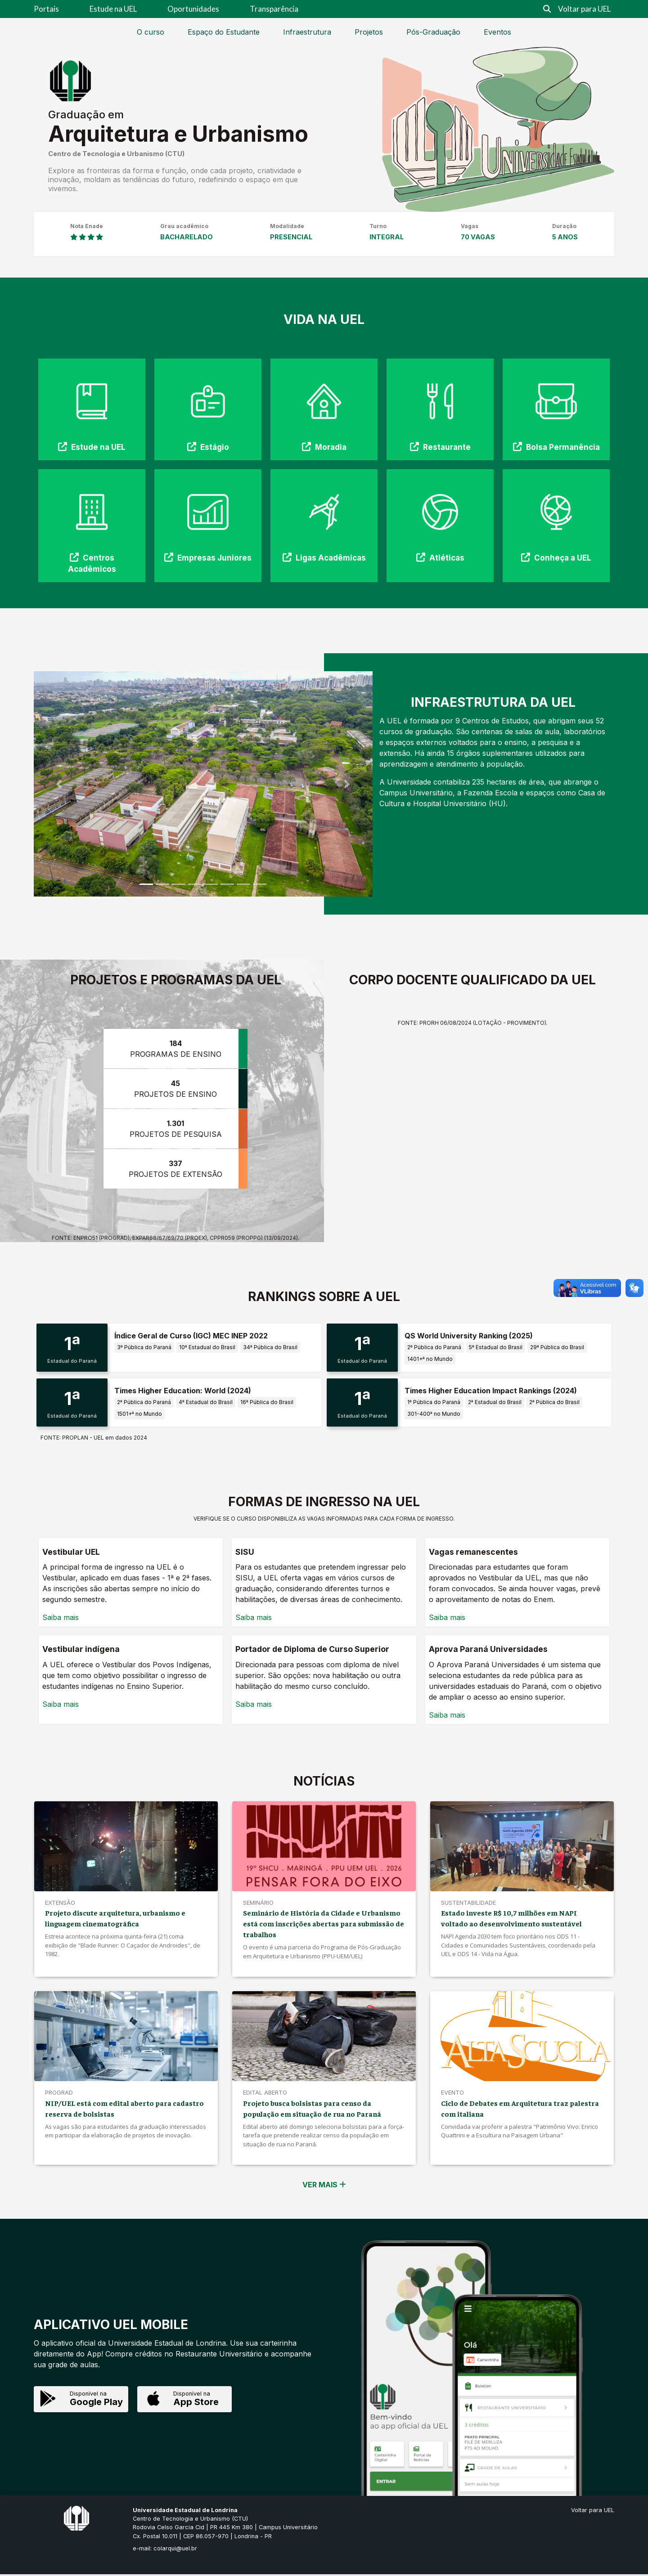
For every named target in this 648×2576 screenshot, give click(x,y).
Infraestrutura (307, 31)
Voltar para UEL (584, 8)
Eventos (497, 31)
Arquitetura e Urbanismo (178, 134)
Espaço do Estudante (224, 31)
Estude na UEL (113, 8)
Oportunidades (193, 8)
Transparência (274, 8)
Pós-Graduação (433, 31)
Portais (46, 8)
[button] (59, 784)
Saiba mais (60, 1619)
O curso (150, 31)
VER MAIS (324, 2186)
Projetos (369, 31)
